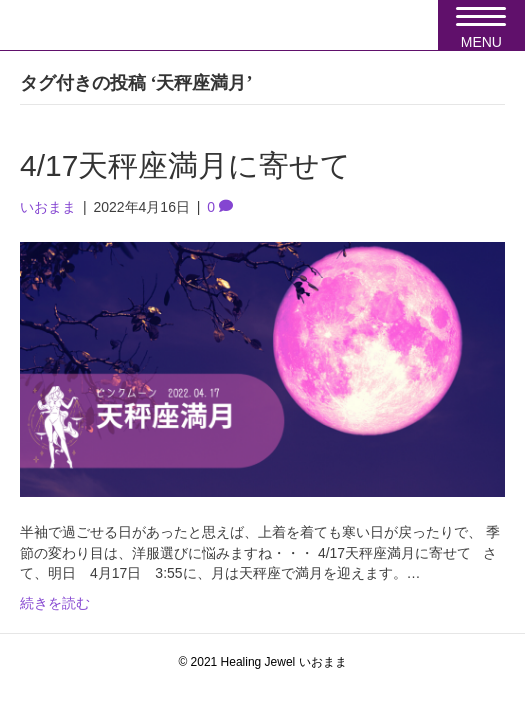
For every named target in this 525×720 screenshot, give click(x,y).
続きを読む (55, 603)
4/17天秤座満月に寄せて (185, 165)
